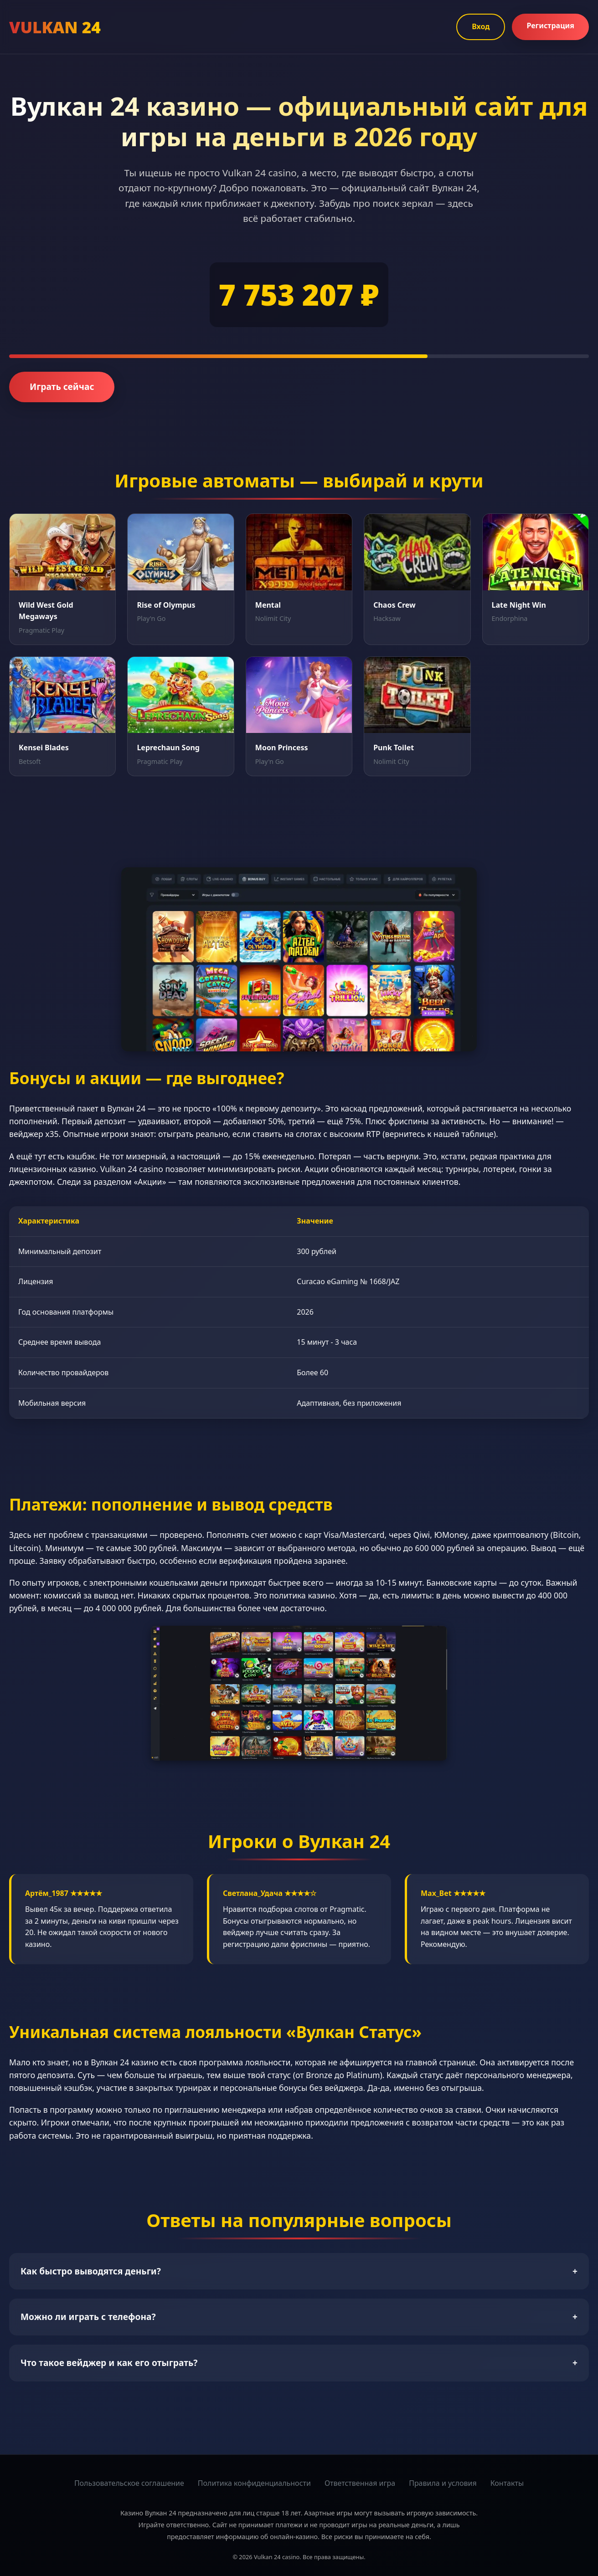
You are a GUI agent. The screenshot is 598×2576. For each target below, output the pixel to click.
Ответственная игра (360, 2483)
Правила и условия (443, 2483)
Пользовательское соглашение (129, 2483)
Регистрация (550, 25)
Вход (481, 26)
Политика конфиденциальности (254, 2483)
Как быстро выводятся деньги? (299, 2271)
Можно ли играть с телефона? (299, 2317)
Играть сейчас (62, 386)
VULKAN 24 (55, 27)
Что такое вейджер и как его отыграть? (299, 2363)
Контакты (507, 2483)
